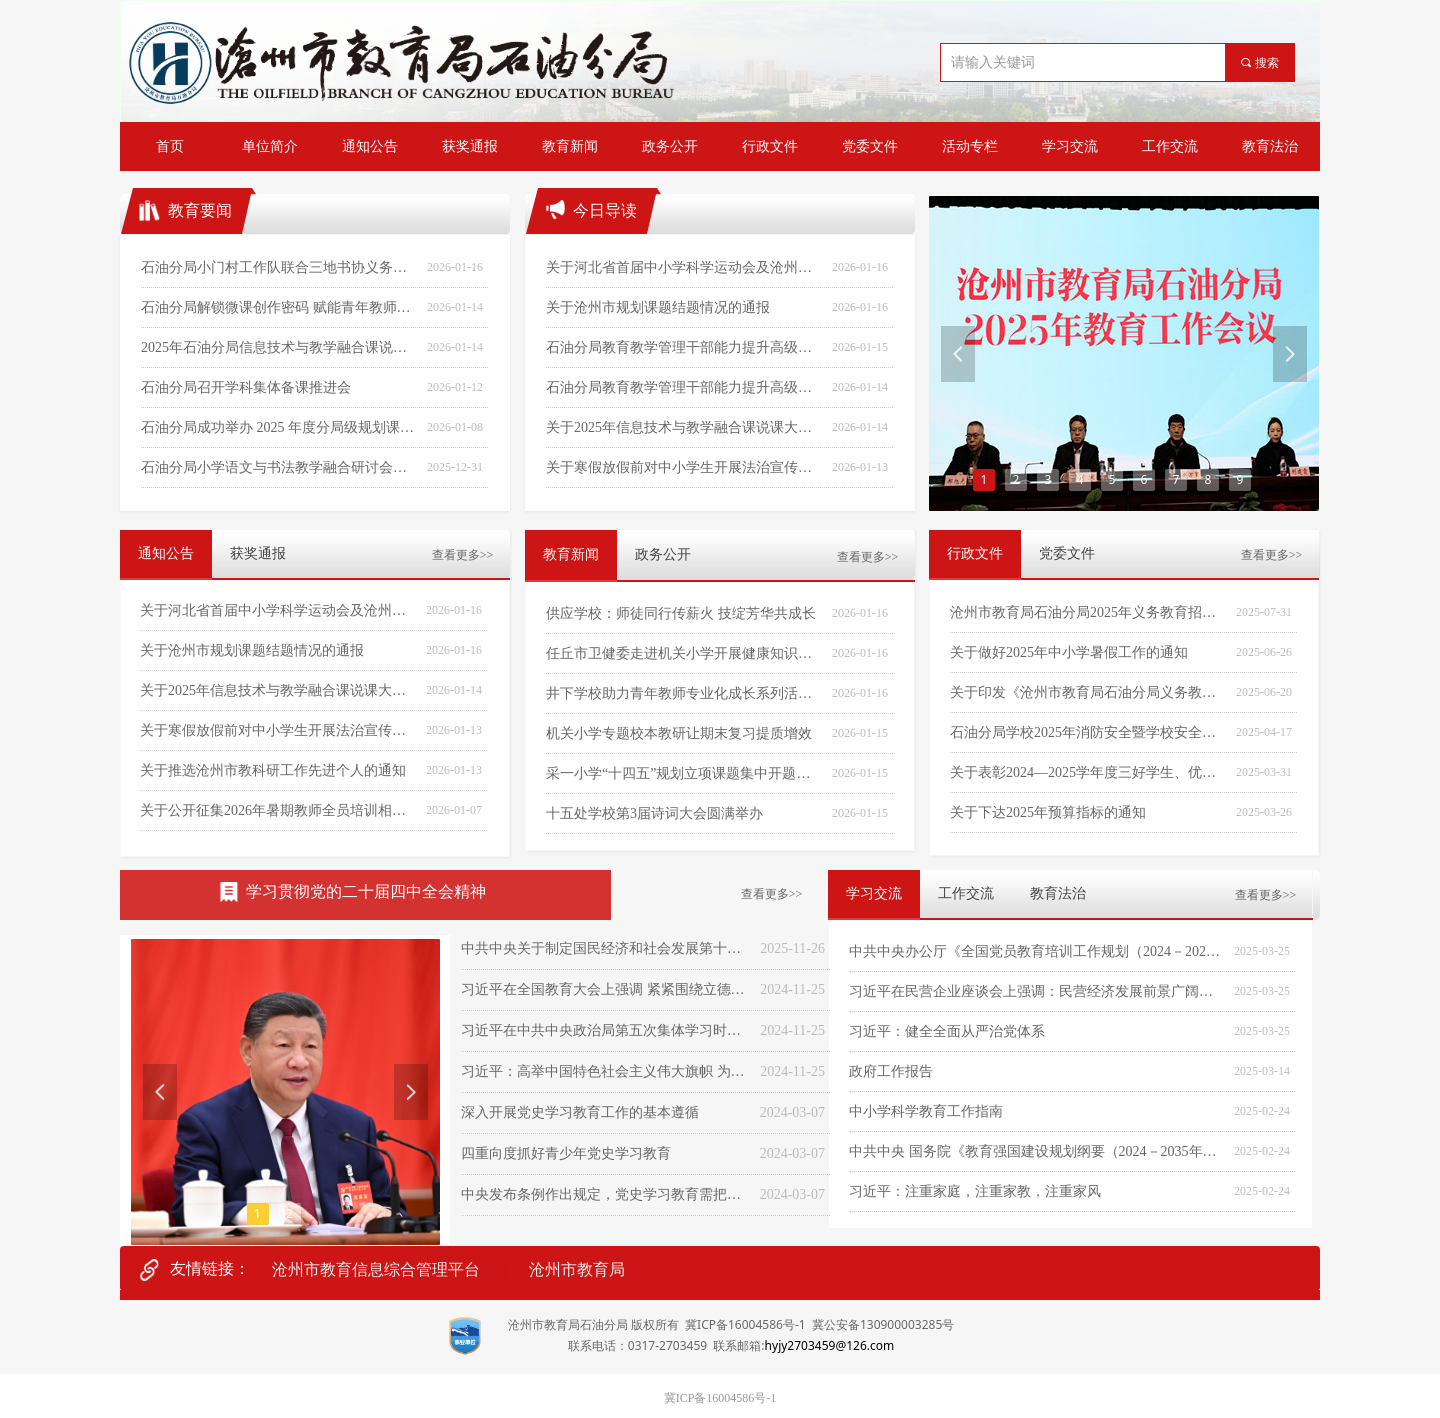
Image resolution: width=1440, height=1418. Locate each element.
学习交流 (874, 893)
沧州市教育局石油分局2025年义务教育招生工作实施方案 (1088, 612)
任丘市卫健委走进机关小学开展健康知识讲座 (684, 653)
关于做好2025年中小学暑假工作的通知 (1069, 652)
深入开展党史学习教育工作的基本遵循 (580, 1112)
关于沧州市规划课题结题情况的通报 (252, 650)
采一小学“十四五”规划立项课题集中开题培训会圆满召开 (684, 773)
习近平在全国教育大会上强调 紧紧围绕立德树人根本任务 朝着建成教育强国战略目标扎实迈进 (605, 989)
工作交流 (966, 893)
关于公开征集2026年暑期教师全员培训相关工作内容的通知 (278, 810)
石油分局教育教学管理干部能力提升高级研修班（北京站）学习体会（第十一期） (684, 347)
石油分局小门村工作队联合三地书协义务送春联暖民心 (279, 267)
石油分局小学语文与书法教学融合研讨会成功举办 (279, 467)
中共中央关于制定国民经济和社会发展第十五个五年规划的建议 (605, 948)
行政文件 (975, 553)
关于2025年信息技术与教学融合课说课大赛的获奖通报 (278, 690)
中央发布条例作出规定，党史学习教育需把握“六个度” (605, 1194)
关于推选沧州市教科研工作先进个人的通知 (273, 770)
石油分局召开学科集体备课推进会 (246, 387)
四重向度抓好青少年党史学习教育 (566, 1153)
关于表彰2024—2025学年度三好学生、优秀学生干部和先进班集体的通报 (1088, 772)
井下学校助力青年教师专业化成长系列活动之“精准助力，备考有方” (684, 693)
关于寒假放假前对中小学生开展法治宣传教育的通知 (278, 730)
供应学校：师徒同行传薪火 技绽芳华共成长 (681, 613)
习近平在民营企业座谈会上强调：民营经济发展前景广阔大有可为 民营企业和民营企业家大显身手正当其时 (1036, 991)
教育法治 (1058, 893)
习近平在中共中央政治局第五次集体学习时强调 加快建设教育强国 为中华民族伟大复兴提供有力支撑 (605, 1030)
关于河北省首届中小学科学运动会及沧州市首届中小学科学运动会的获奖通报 (278, 610)
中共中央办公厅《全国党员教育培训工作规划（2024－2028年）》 (1036, 951)
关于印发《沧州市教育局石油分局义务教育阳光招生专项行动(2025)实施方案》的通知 (1088, 692)
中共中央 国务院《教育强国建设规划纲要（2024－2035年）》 (1036, 1151)
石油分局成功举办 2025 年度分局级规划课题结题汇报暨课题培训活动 (279, 427)
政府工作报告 (891, 1071)
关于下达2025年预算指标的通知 (1048, 812)
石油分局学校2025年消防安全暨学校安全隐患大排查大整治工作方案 (1088, 732)
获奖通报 (258, 553)
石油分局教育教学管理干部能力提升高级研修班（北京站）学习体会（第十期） (684, 387)
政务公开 (663, 554)
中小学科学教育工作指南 (926, 1111)
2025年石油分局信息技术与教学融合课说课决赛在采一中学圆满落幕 (279, 347)
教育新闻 (571, 554)
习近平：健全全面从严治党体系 (947, 1031)
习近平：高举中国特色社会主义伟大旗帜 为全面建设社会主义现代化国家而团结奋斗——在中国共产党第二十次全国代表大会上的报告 (605, 1071)
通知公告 (166, 553)
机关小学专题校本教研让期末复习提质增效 (679, 733)
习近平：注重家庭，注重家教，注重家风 (975, 1191)
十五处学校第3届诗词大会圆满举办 (654, 813)
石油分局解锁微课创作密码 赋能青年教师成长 (279, 307)
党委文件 (1067, 553)
